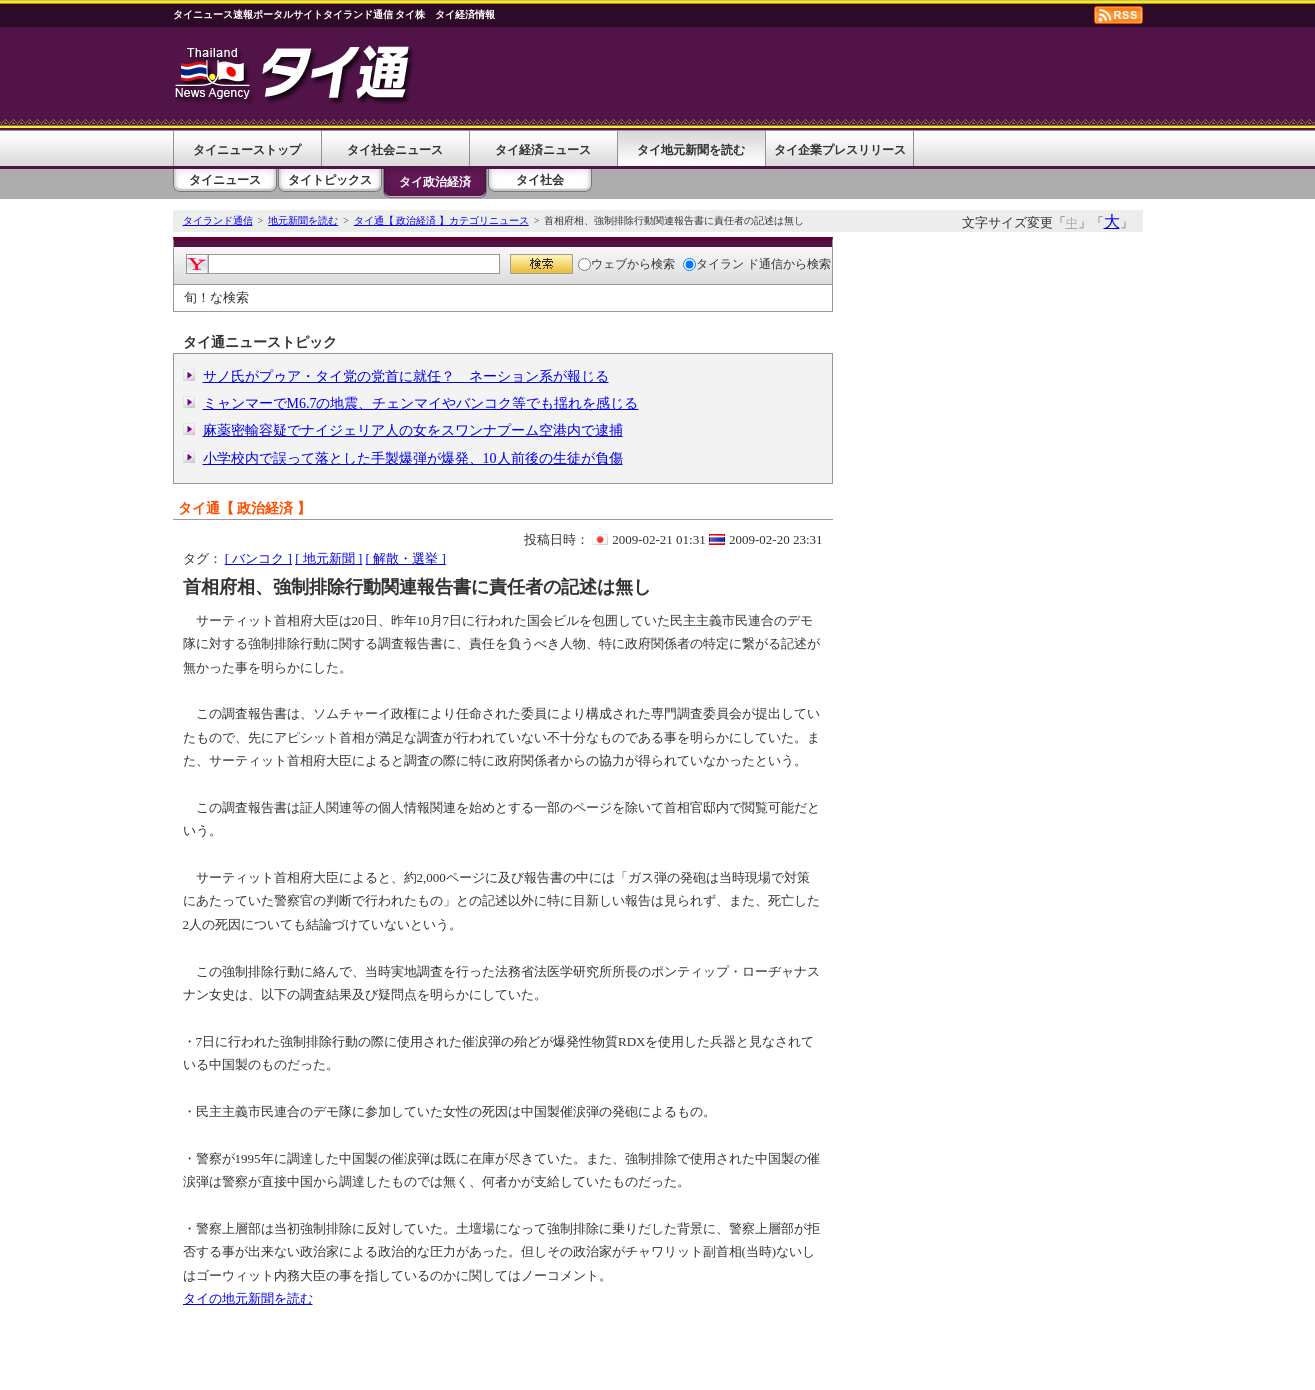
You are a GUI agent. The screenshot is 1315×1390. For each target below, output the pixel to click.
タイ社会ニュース (395, 150)
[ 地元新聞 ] (328, 558)
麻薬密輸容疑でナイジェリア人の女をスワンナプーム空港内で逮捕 (413, 430)
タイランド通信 (218, 220)
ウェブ (602, 264)
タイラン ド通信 (733, 264)
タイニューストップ (247, 150)
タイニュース (225, 180)
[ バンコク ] (258, 558)
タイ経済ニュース (543, 150)
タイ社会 (540, 180)
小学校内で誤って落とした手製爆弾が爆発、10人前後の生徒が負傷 (413, 458)
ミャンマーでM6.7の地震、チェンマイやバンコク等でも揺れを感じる (421, 403)
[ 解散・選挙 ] (406, 558)
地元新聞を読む (303, 220)
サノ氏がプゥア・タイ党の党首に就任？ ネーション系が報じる (406, 376)
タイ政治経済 (435, 182)
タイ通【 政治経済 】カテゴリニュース (441, 220)
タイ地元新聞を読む (691, 150)
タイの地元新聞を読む (248, 1298)
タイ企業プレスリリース (840, 150)
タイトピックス (330, 180)
